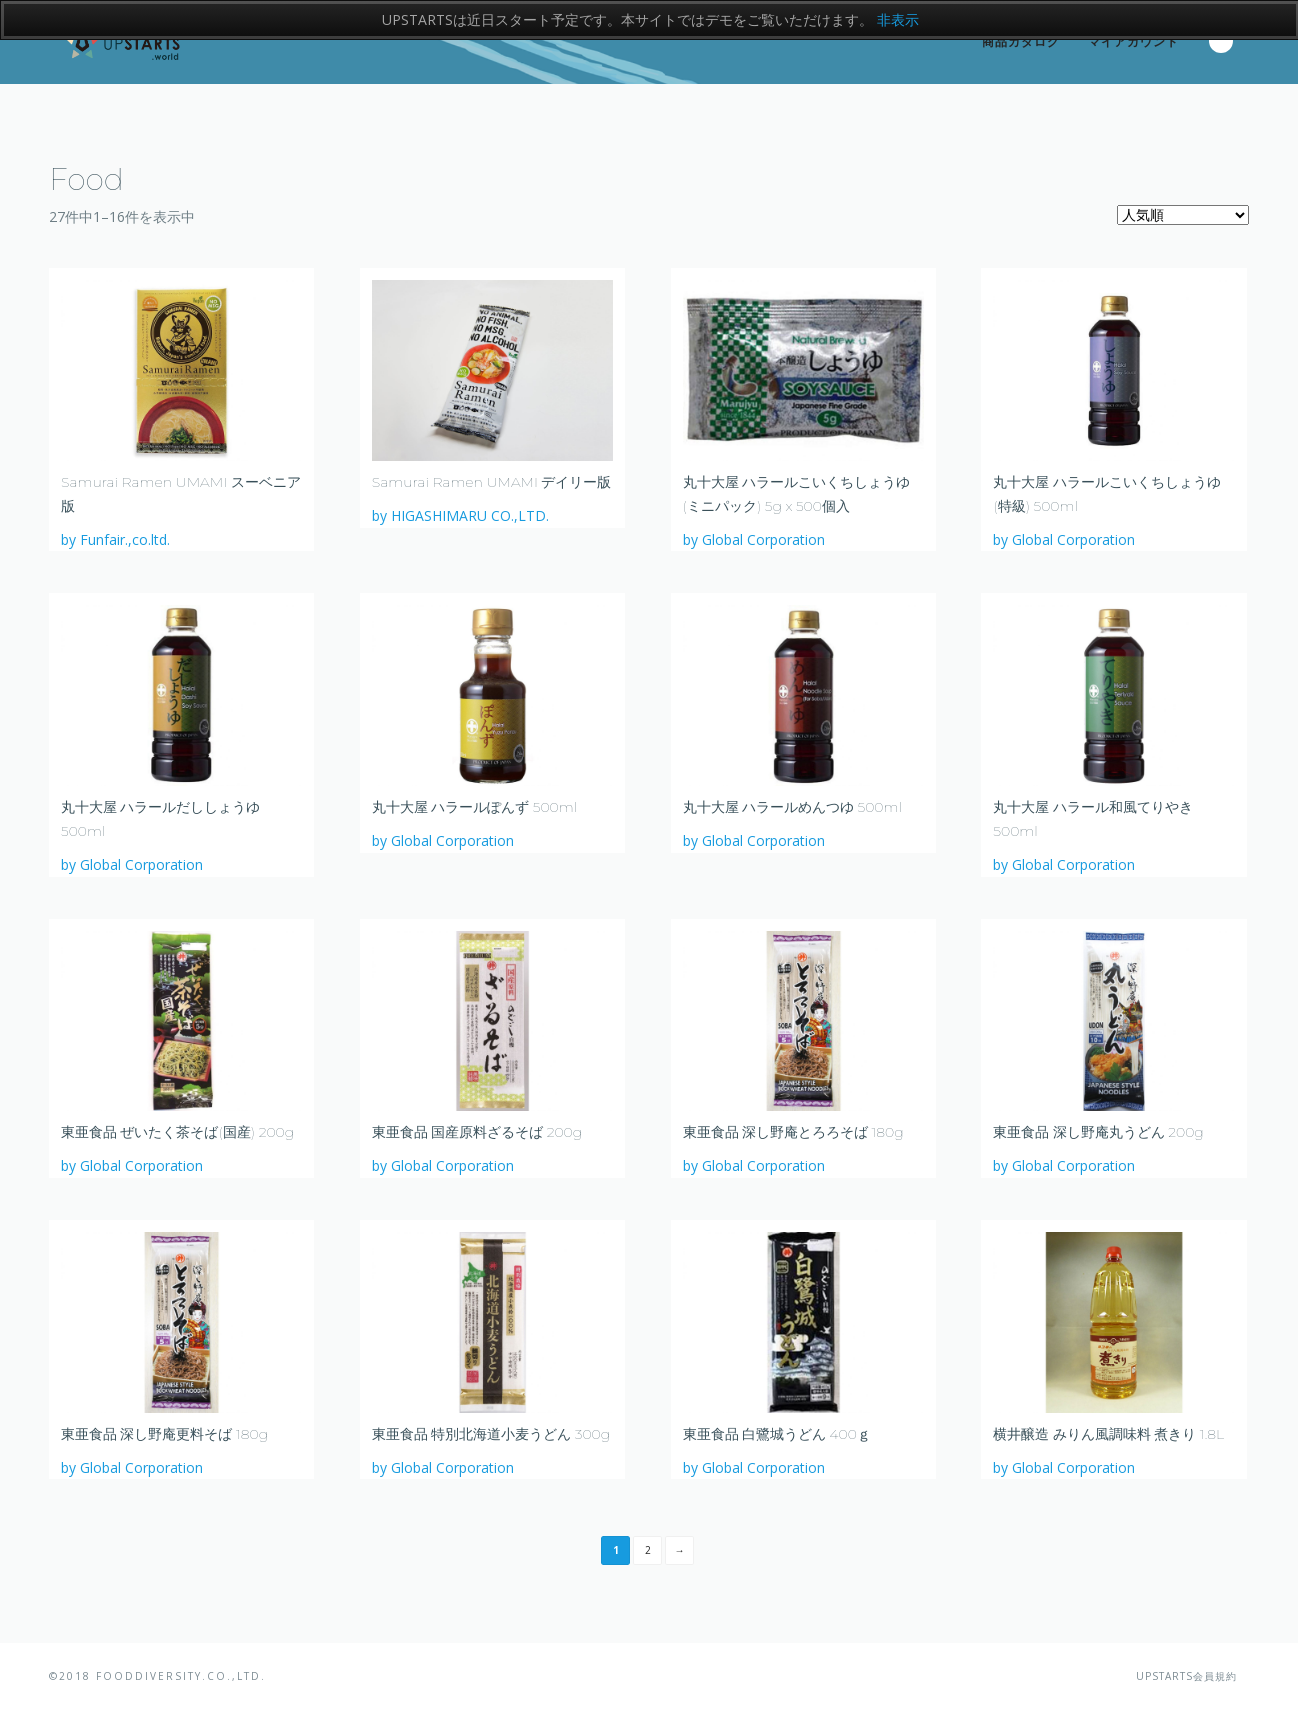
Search (1221, 41)
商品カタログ (1021, 41)
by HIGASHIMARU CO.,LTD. (460, 515)
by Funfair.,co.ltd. (115, 539)
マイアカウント (1133, 41)
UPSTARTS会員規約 (1186, 1676)
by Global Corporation (754, 539)
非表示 (898, 19)
